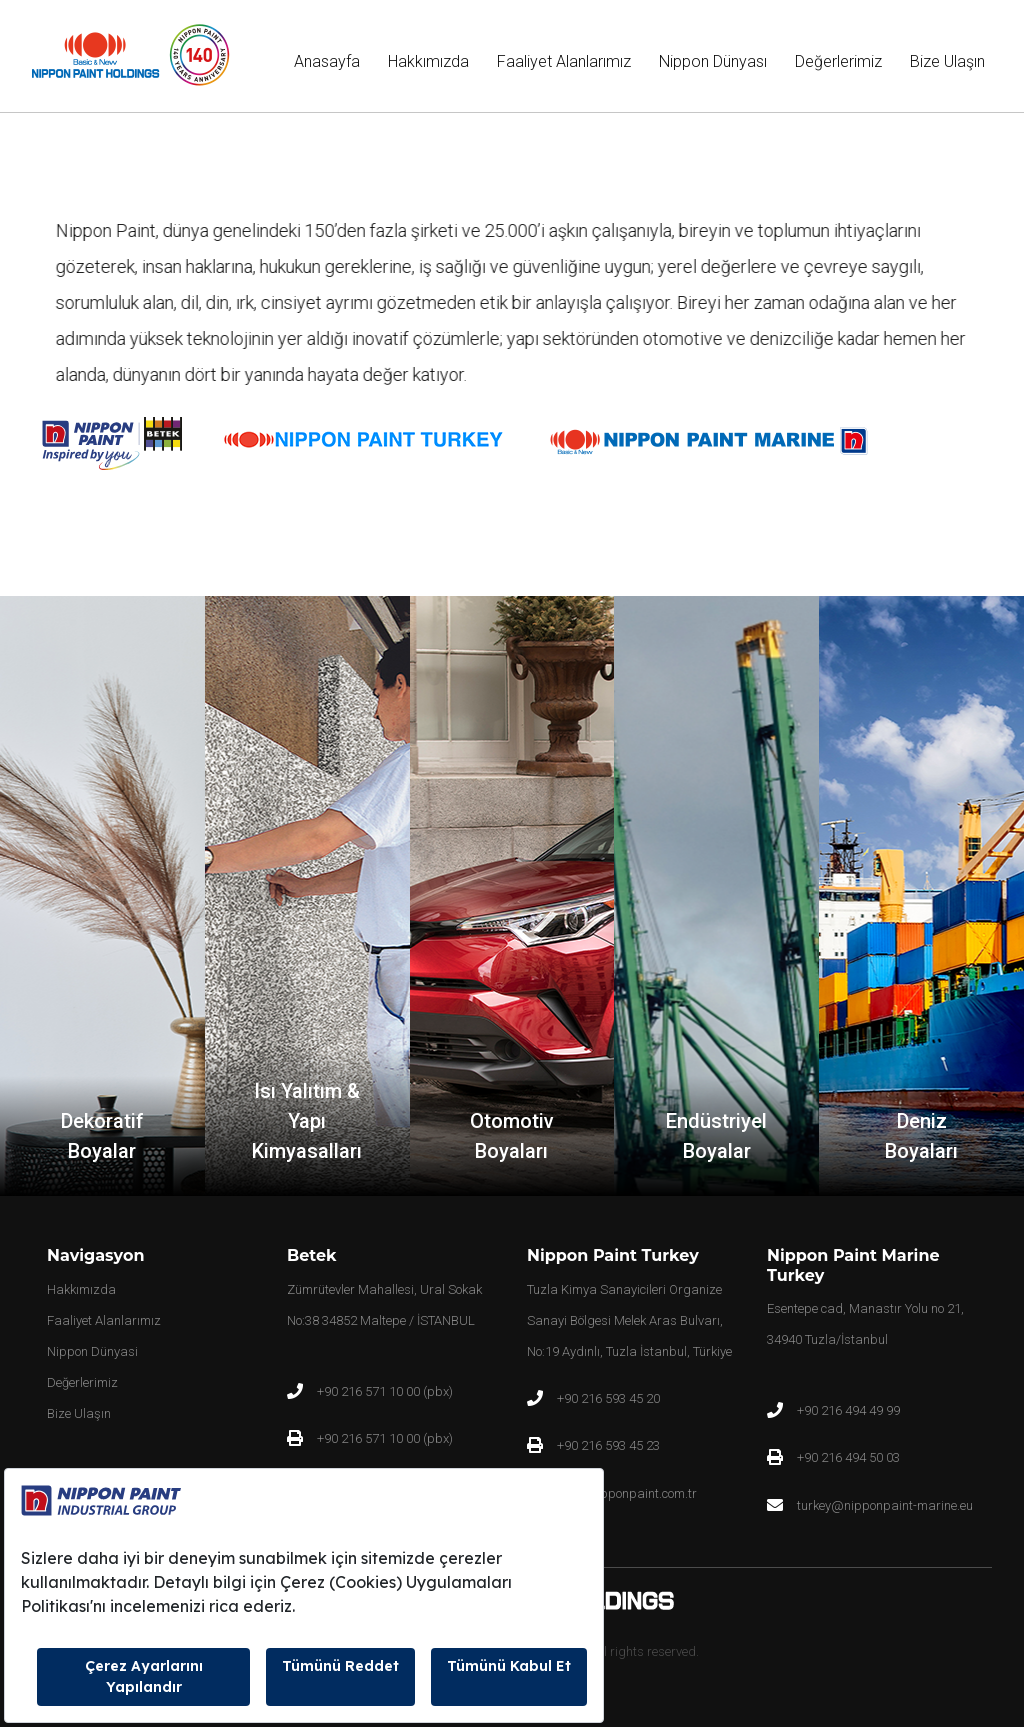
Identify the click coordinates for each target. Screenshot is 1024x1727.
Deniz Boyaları (921, 1136)
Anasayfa (331, 60)
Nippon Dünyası (713, 61)
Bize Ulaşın (947, 61)
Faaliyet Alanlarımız (564, 61)
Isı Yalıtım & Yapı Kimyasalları (307, 1121)
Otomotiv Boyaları (512, 1136)
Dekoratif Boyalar (102, 1136)
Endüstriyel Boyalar (716, 1136)
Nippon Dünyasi (92, 1351)
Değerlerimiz (838, 61)
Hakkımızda (428, 61)
